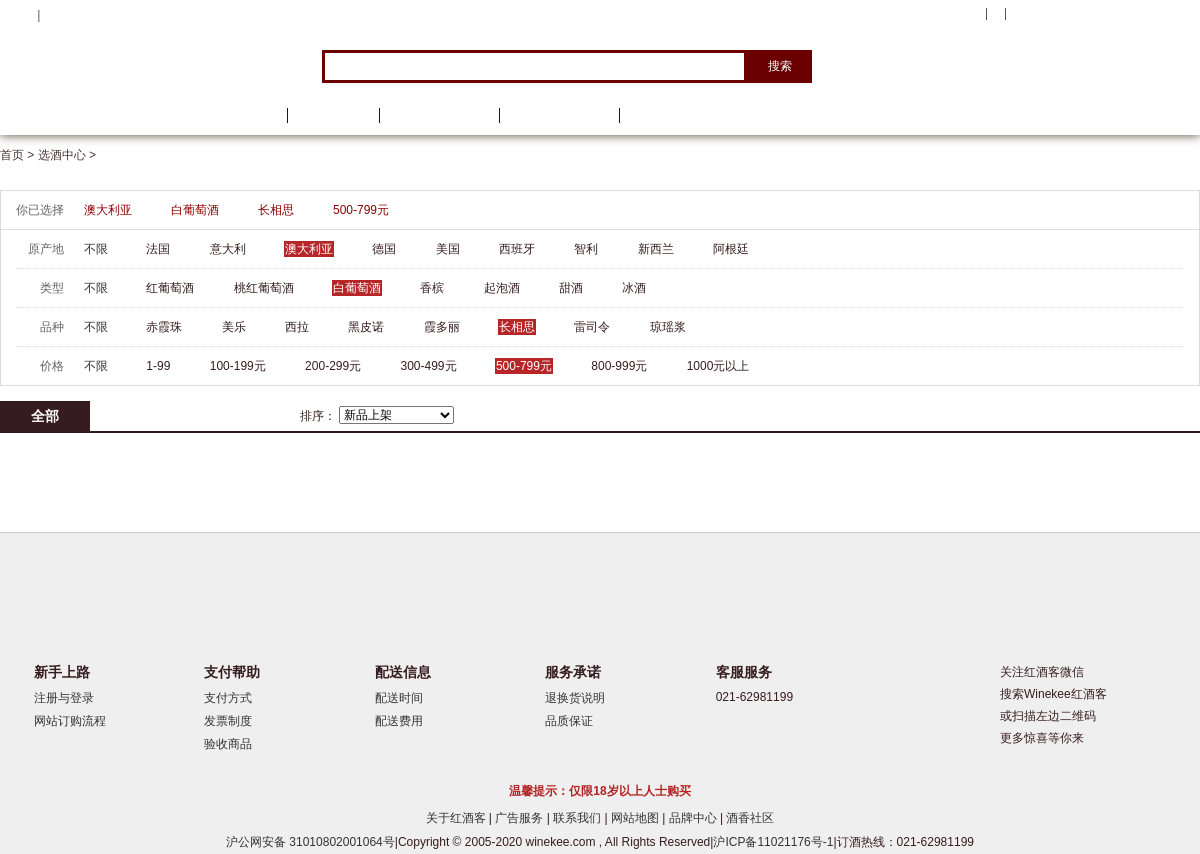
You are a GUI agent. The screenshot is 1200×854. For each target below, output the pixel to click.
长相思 (276, 210)
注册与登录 (64, 698)
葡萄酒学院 (559, 115)
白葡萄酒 (195, 210)
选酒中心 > (67, 155)
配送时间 (399, 698)
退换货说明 (575, 698)
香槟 (432, 288)
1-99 (158, 366)
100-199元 (238, 366)
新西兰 (656, 249)
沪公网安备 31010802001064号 (310, 842)
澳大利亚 (108, 210)
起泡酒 (502, 288)
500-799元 (361, 210)
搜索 (780, 66)
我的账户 (953, 14)
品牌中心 (694, 818)
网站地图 (636, 818)
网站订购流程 (70, 721)
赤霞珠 (164, 327)
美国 (448, 249)
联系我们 (578, 818)
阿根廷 (731, 249)
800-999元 (619, 366)
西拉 (297, 327)
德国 (384, 249)
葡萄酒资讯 (439, 115)
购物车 (1079, 15)
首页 (248, 115)
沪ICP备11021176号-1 (773, 842)
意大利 (228, 249)
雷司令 (592, 327)
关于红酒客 (457, 818)
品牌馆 (333, 115)
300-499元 (429, 366)
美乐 (234, 327)
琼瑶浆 (668, 327)
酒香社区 (750, 818)
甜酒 (571, 288)
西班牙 (517, 249)
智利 (586, 249)
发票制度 (228, 721)
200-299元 (333, 366)
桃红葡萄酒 (264, 288)
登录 (56, 15)
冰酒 (634, 288)
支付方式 (228, 698)
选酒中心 (105, 115)
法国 (158, 249)
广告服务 (520, 818)
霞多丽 (442, 327)
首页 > (19, 155)
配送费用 (399, 721)
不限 (96, 249)
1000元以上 (718, 366)
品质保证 (569, 721)
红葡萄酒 (170, 288)
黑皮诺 (366, 327)
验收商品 (228, 744)
